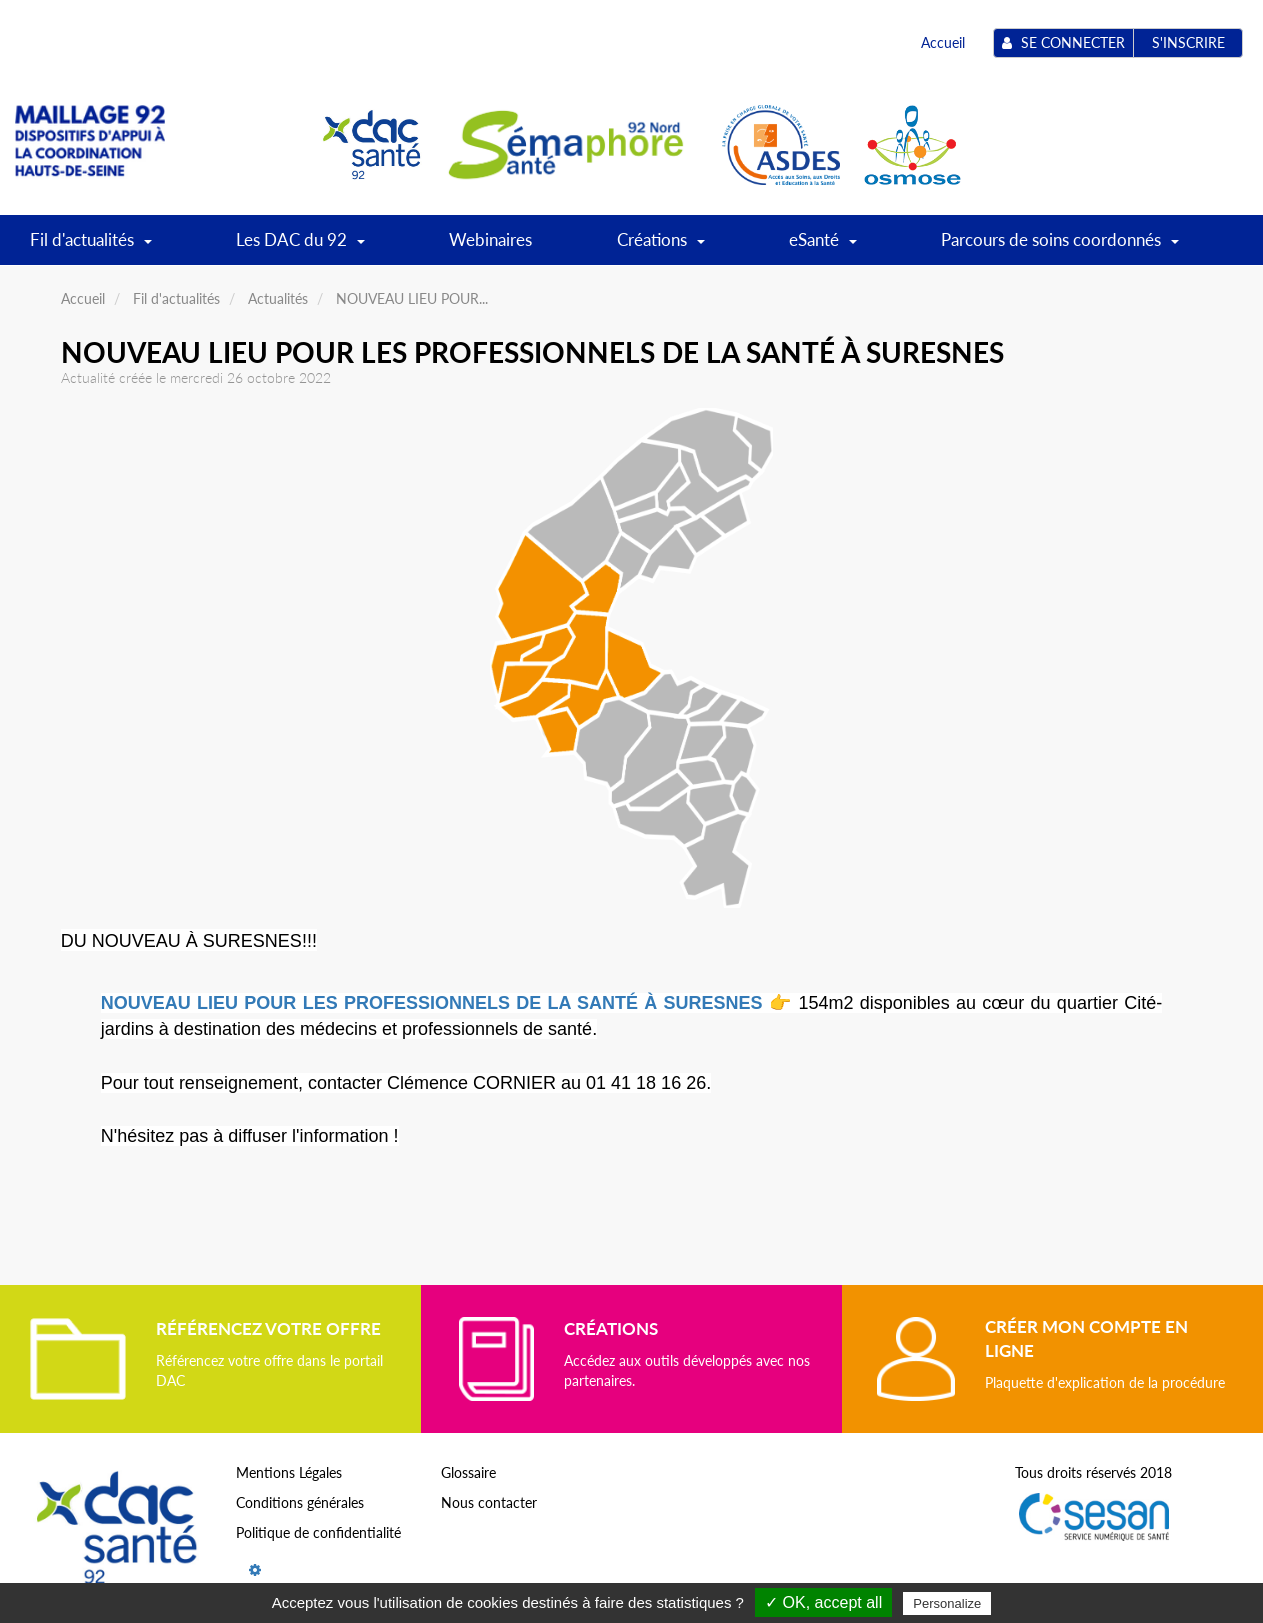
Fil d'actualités (91, 246)
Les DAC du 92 (300, 246)
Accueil (943, 42)
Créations (661, 246)
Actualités (278, 298)
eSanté (823, 246)
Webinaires (490, 239)
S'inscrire (1188, 42)
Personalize (947, 1603)
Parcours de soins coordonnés (1060, 246)
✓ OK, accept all (823, 1602)
